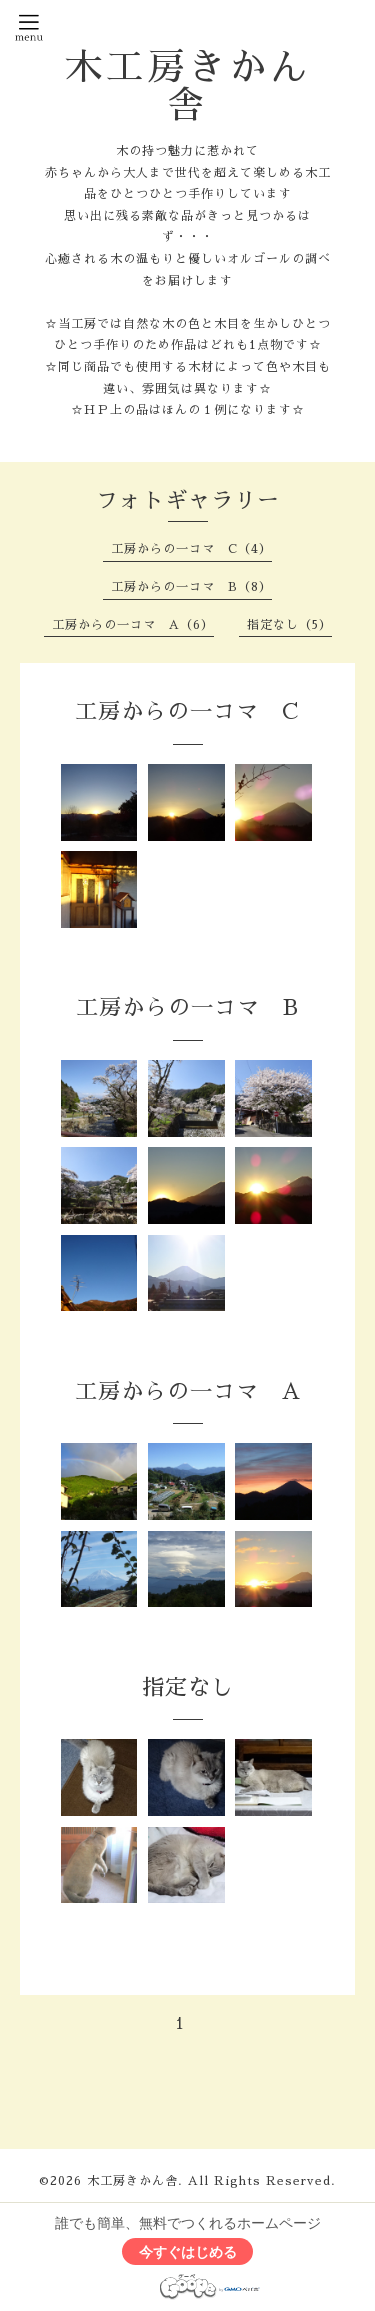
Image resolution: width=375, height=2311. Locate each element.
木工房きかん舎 (188, 86)
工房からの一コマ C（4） (191, 549)
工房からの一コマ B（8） (191, 587)
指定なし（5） (289, 625)
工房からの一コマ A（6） (133, 625)
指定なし (188, 1688)
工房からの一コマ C (187, 712)
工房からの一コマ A (188, 1392)
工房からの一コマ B (187, 1008)
